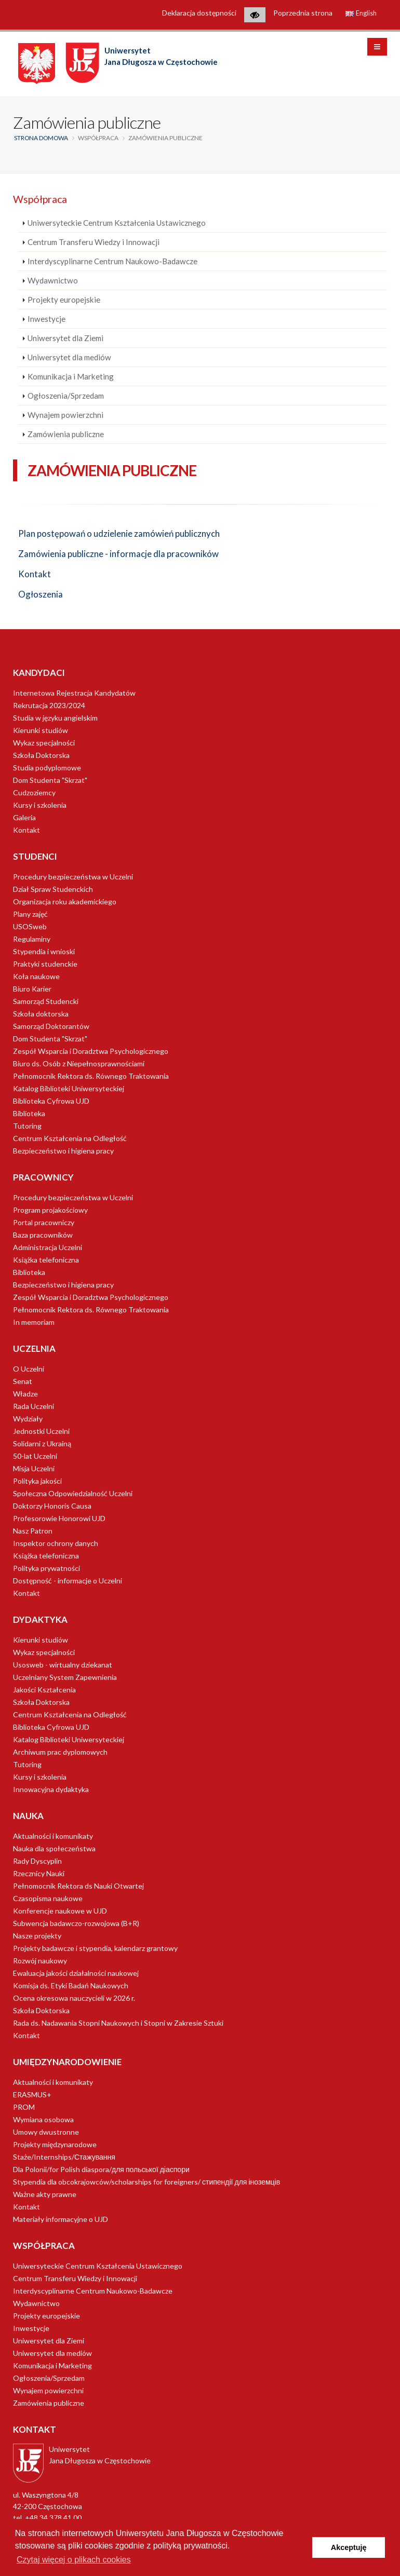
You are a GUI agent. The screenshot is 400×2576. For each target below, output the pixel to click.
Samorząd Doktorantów (51, 1026)
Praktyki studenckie (45, 963)
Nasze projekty (37, 1935)
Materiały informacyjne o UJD (60, 2219)
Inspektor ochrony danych (55, 1543)
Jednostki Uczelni (41, 1431)
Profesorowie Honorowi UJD (59, 1518)
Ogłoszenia (40, 594)
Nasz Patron (32, 1530)
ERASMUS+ (32, 2094)
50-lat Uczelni (35, 1456)
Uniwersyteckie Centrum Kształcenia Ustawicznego (117, 222)
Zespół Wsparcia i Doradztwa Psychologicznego (90, 1051)
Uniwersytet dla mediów (69, 357)
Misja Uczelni (34, 1468)
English (361, 13)
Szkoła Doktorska (41, 755)
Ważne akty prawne (44, 2194)
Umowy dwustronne (46, 2131)
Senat (22, 1381)
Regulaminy (31, 938)
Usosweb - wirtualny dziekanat (62, 1664)
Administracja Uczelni (47, 1247)
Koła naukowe (36, 976)
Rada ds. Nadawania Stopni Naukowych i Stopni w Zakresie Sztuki (118, 2022)
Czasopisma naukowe (48, 1898)
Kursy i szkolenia (39, 805)
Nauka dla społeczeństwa (54, 1848)
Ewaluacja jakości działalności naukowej (76, 1973)
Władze (25, 1393)
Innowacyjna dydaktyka (51, 1789)
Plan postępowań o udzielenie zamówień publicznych (119, 533)
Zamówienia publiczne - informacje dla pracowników (118, 553)
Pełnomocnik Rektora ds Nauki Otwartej (78, 1885)
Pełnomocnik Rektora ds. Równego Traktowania (91, 1076)
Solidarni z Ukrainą (42, 1443)
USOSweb (30, 926)
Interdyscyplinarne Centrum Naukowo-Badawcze (112, 261)
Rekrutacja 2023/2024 (49, 705)
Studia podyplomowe (47, 767)
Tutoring (27, 1125)
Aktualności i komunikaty (53, 1836)
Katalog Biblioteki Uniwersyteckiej (68, 1088)
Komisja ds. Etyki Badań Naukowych (70, 1985)
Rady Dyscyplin (37, 1860)
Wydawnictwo (53, 280)
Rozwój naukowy (40, 1960)
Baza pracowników (43, 1234)
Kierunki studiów (40, 730)
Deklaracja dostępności (199, 12)
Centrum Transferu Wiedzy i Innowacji (93, 242)
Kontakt (34, 573)
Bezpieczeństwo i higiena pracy (63, 1150)
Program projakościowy (50, 1209)
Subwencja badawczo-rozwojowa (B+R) (76, 1923)
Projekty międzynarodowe (55, 2144)
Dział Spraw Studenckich (53, 889)
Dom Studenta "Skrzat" (50, 780)
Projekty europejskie (64, 299)
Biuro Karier (32, 988)
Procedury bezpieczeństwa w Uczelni (73, 876)
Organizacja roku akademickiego (64, 901)
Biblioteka (29, 1113)
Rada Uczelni (33, 1406)
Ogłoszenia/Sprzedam (66, 395)
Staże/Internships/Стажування (64, 2156)
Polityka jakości (37, 1480)
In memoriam (34, 1322)
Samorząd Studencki (45, 1001)
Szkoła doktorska (41, 1013)
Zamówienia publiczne (66, 434)
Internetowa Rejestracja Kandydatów (74, 692)
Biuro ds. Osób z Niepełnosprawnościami (78, 1063)
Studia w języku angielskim (55, 717)
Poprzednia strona (302, 12)
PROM (24, 2107)
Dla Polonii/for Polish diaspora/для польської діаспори (101, 2169)
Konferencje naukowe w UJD (60, 1910)
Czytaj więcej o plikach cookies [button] (74, 2559)
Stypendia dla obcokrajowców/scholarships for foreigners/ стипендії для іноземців (146, 2181)
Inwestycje (46, 318)
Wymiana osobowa (43, 2119)
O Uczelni (28, 1368)
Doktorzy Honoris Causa (52, 1505)
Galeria (24, 817)
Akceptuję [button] (349, 2547)
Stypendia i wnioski (44, 951)
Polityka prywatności (46, 1568)
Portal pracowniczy (43, 1222)
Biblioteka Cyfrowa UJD (51, 1100)
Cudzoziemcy (34, 792)
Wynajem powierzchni (65, 414)
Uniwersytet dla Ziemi (65, 338)
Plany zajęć (30, 914)
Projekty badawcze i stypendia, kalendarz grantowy (95, 1948)
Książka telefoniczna (46, 1259)
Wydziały (28, 1418)
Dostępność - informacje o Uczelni (67, 1580)
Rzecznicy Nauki (38, 1873)
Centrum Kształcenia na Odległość (70, 1138)
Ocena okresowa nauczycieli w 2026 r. (74, 1998)
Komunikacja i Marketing (71, 376)
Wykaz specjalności (44, 742)
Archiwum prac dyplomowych (60, 1751)
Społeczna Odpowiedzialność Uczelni (72, 1493)
